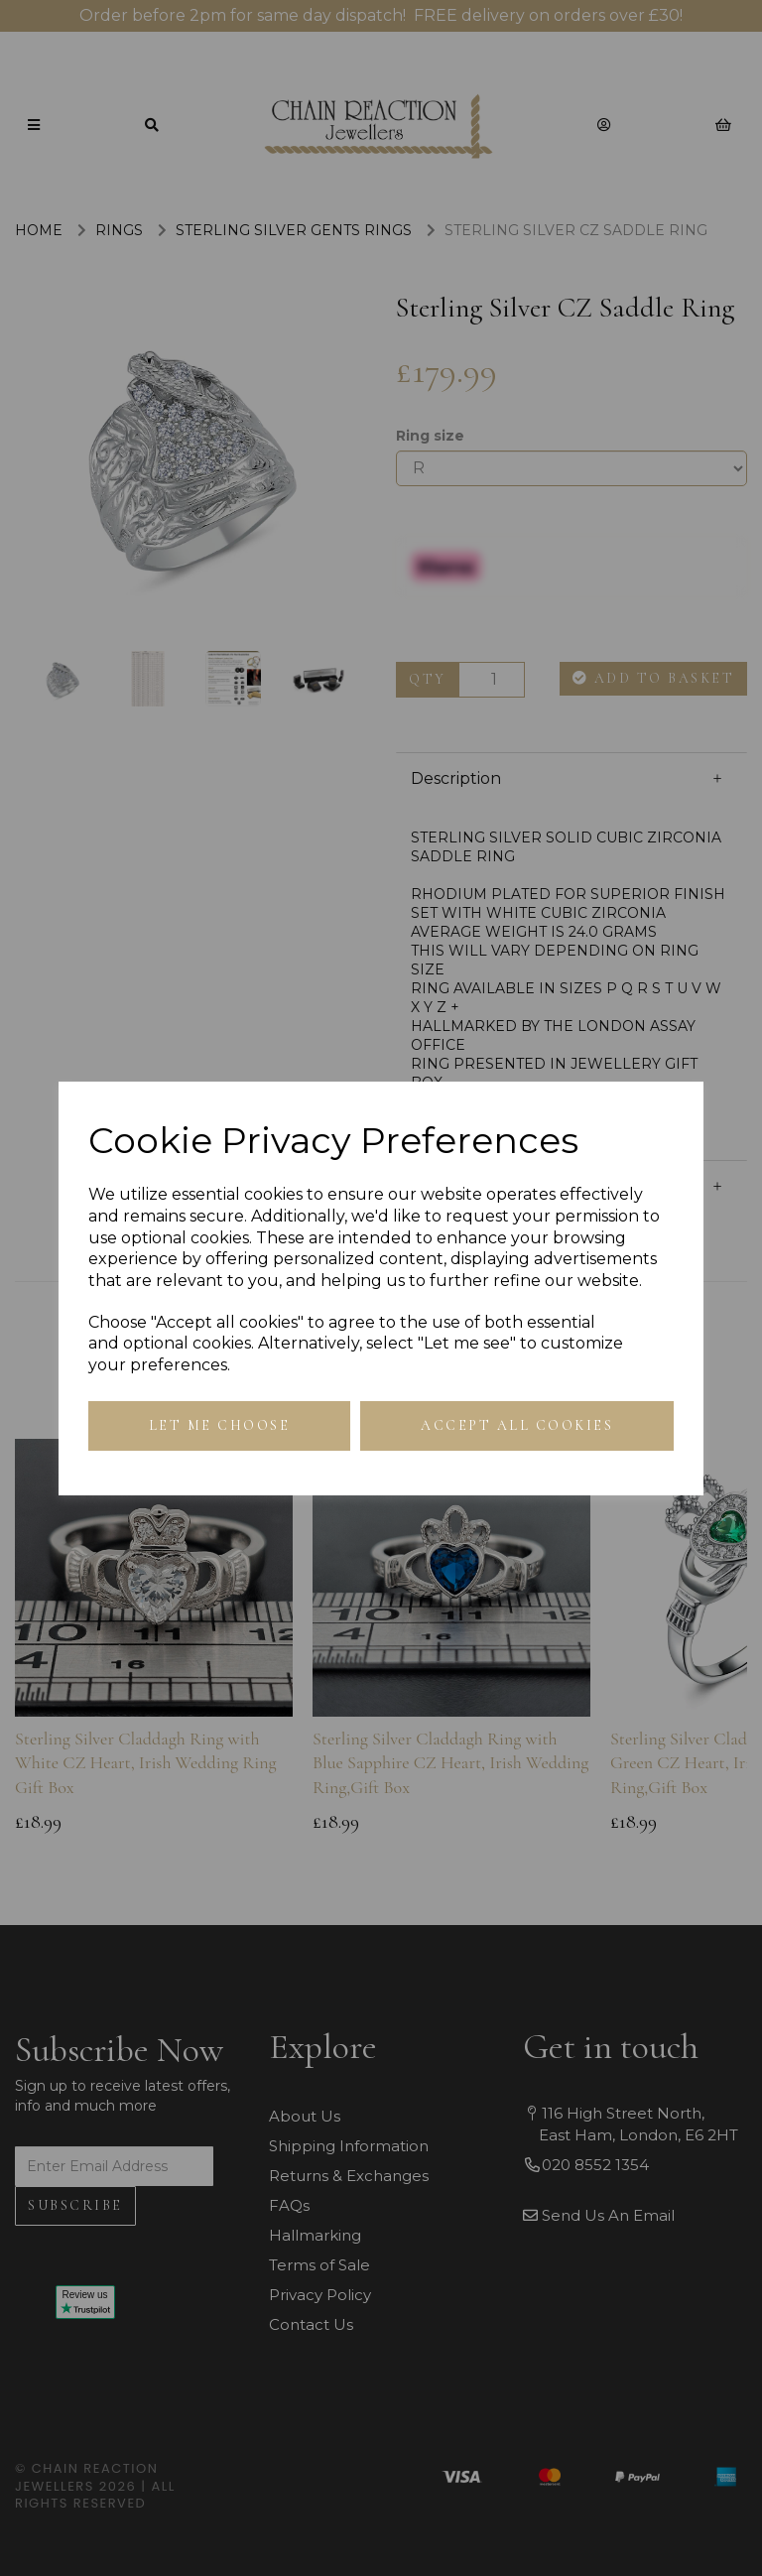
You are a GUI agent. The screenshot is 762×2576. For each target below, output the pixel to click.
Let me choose (220, 1425)
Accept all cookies (517, 1425)
